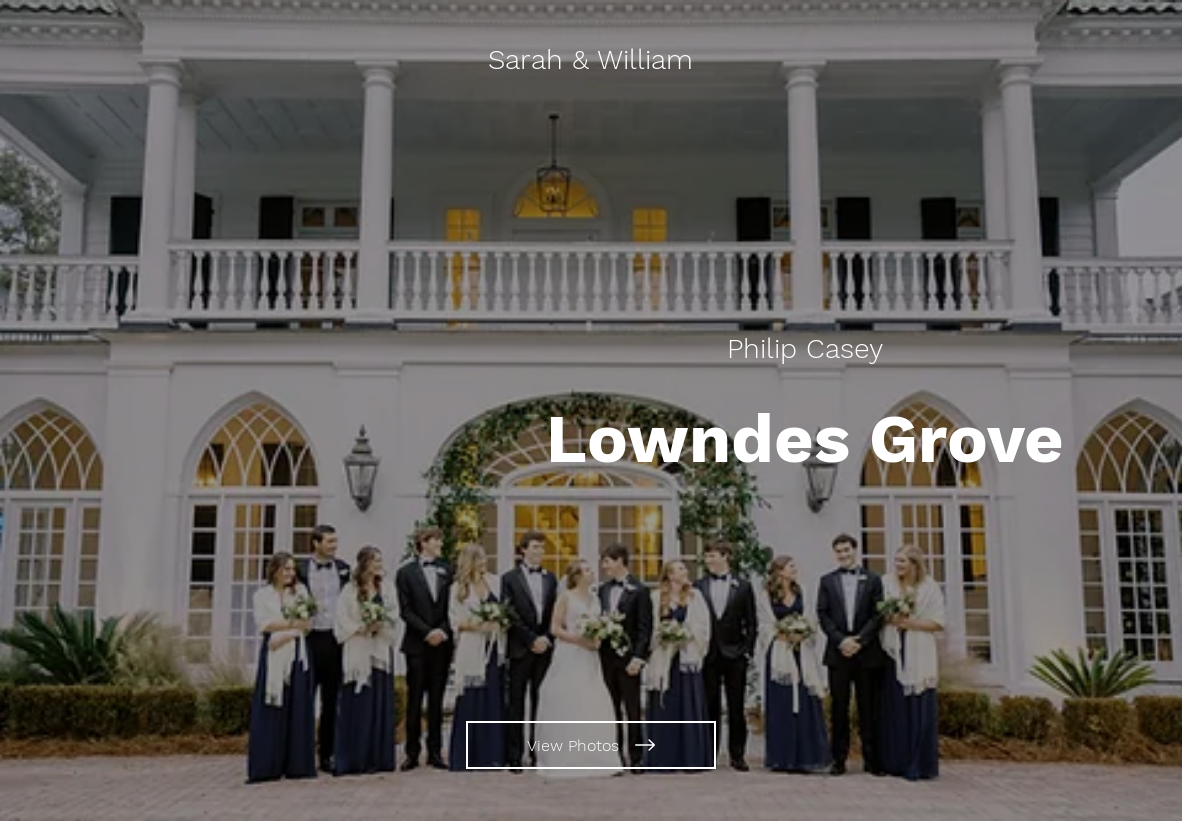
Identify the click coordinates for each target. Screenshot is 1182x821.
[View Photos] (591, 745)
